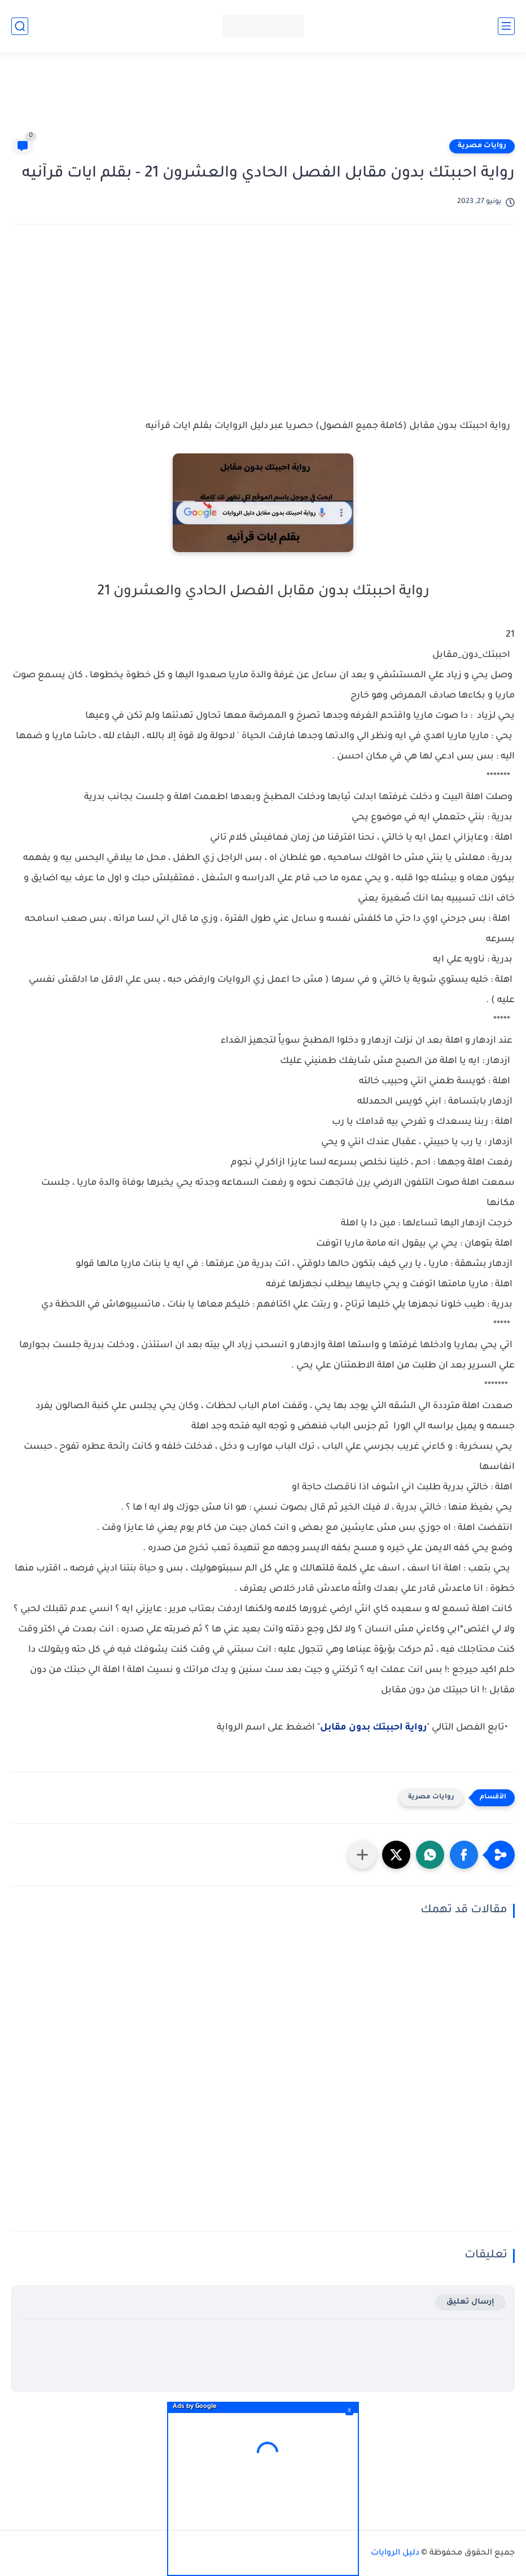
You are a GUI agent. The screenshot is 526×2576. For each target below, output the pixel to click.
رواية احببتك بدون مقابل (373, 1728)
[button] (464, 1855)
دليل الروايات (395, 2553)
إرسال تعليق (470, 2302)
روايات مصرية (482, 146)
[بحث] (19, 26)
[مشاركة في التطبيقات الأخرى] (362, 1855)
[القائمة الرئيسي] (506, 26)
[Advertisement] (263, 99)
